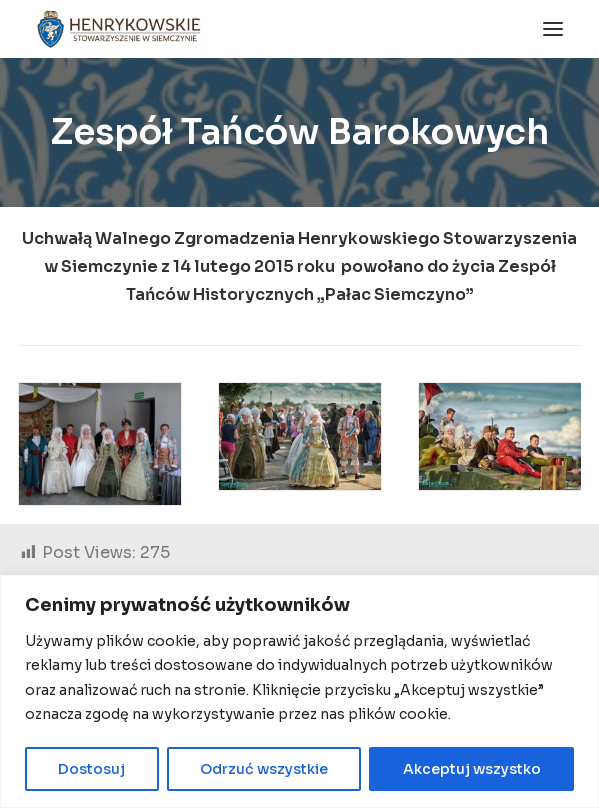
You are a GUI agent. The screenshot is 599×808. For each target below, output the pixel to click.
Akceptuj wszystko (472, 769)
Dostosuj (91, 769)
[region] (299, 691)
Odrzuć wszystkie (264, 769)
